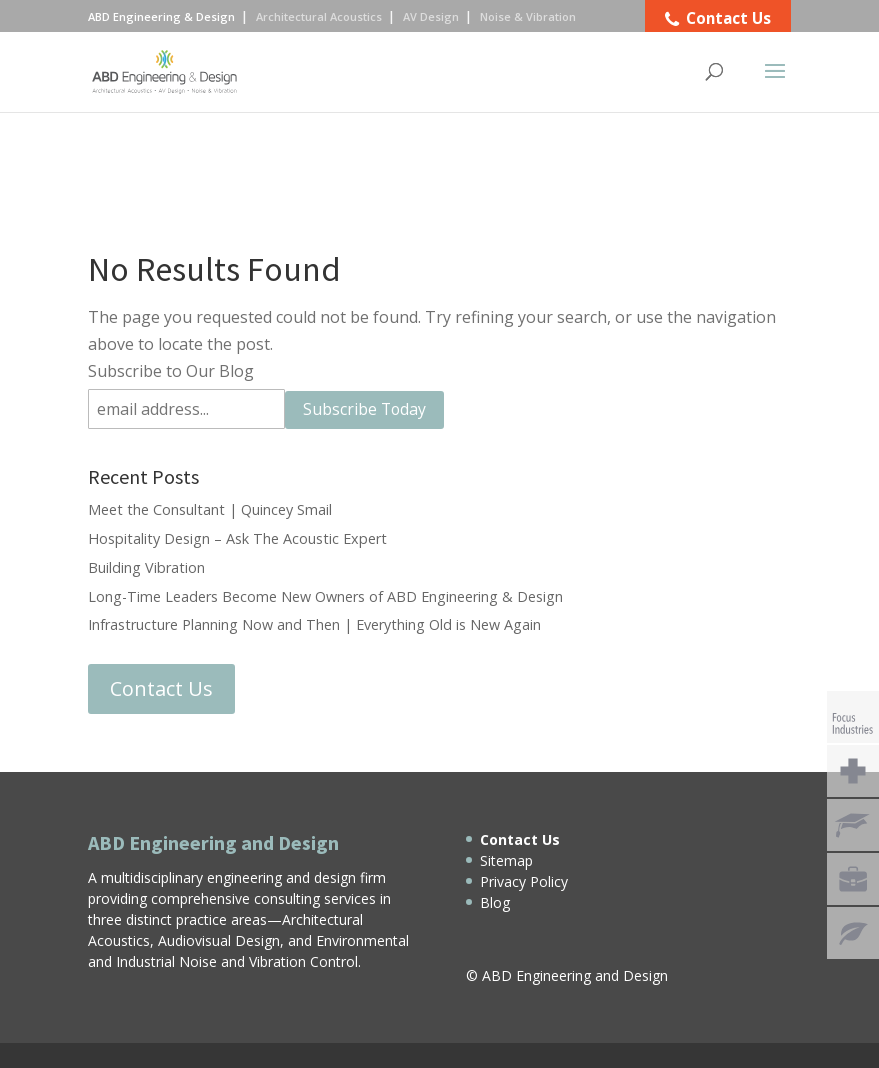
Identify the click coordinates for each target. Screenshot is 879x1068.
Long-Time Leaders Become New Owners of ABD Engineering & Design (325, 596)
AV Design (431, 16)
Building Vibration (146, 567)
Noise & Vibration (528, 16)
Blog (495, 902)
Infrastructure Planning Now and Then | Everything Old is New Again (314, 624)
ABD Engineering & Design (161, 16)
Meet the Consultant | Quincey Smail (210, 509)
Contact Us (161, 688)
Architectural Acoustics (319, 16)
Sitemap (506, 860)
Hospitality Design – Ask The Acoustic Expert (237, 538)
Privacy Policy (524, 881)
